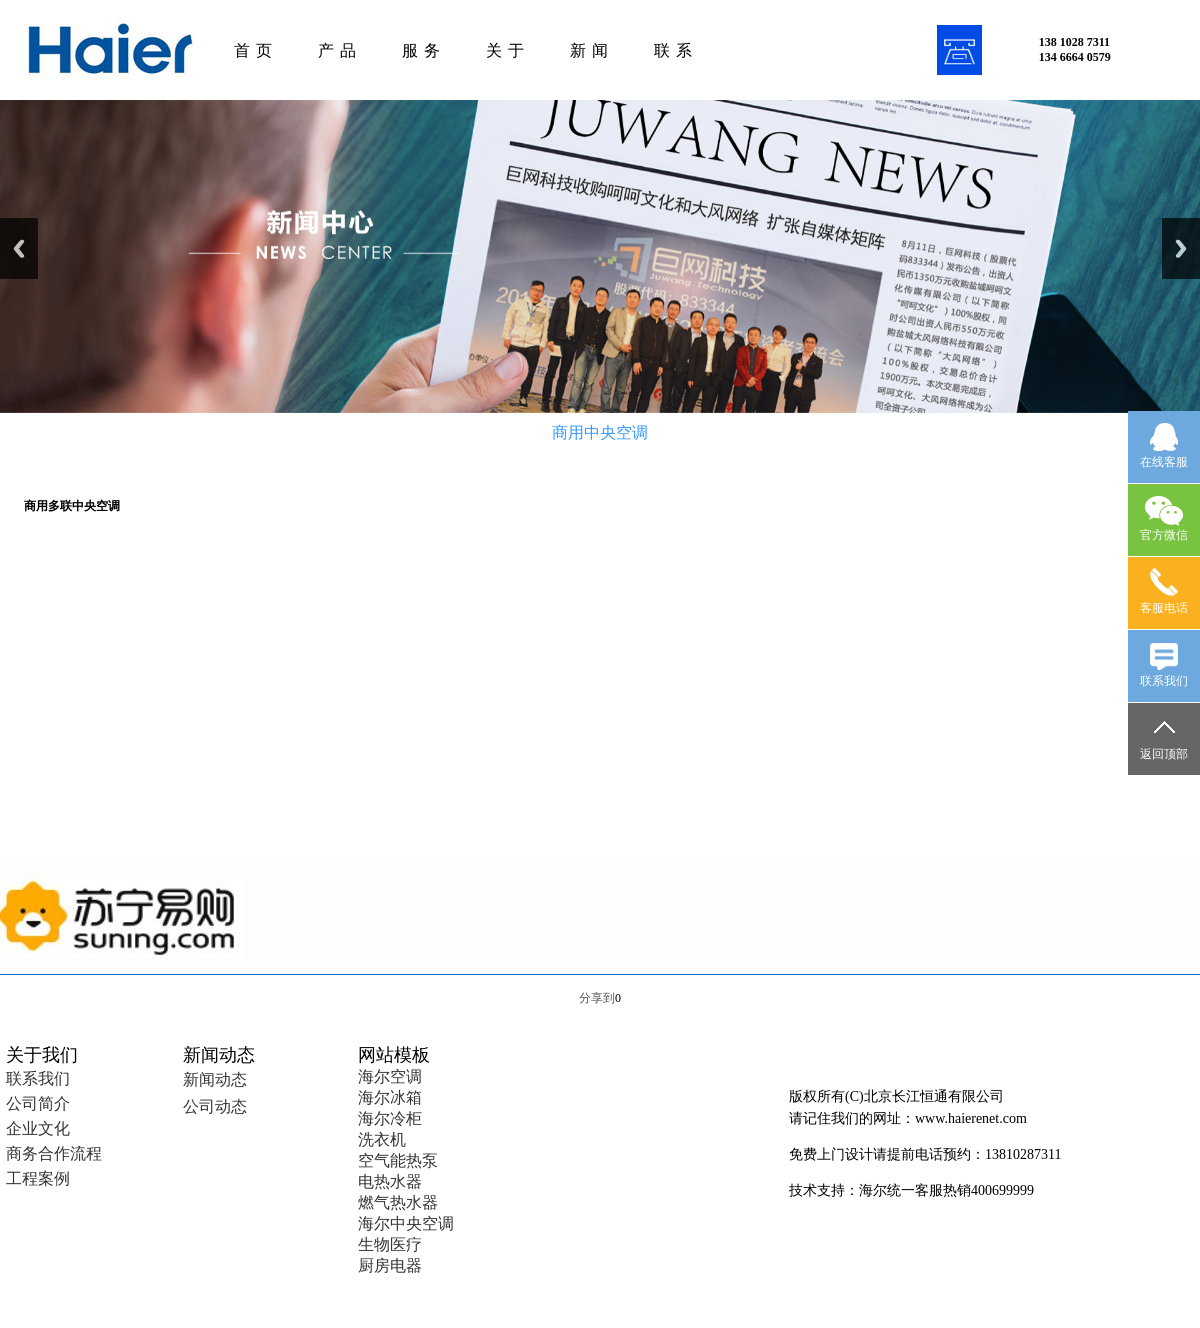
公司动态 (215, 1106)
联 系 (673, 50)
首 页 (253, 50)
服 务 (421, 50)
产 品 (337, 50)
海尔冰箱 (390, 1097)
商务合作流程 (54, 1153)
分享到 (597, 998)
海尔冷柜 (390, 1118)
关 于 (505, 50)
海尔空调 (390, 1076)
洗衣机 (382, 1139)
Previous (19, 248)
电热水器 (390, 1181)
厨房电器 (390, 1265)
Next (1181, 248)
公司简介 (38, 1103)
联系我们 (38, 1078)
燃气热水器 (398, 1202)
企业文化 (38, 1128)
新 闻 (589, 50)
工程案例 (38, 1178)
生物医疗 (390, 1244)
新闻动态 (215, 1079)
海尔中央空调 (406, 1223)
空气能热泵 (398, 1160)
